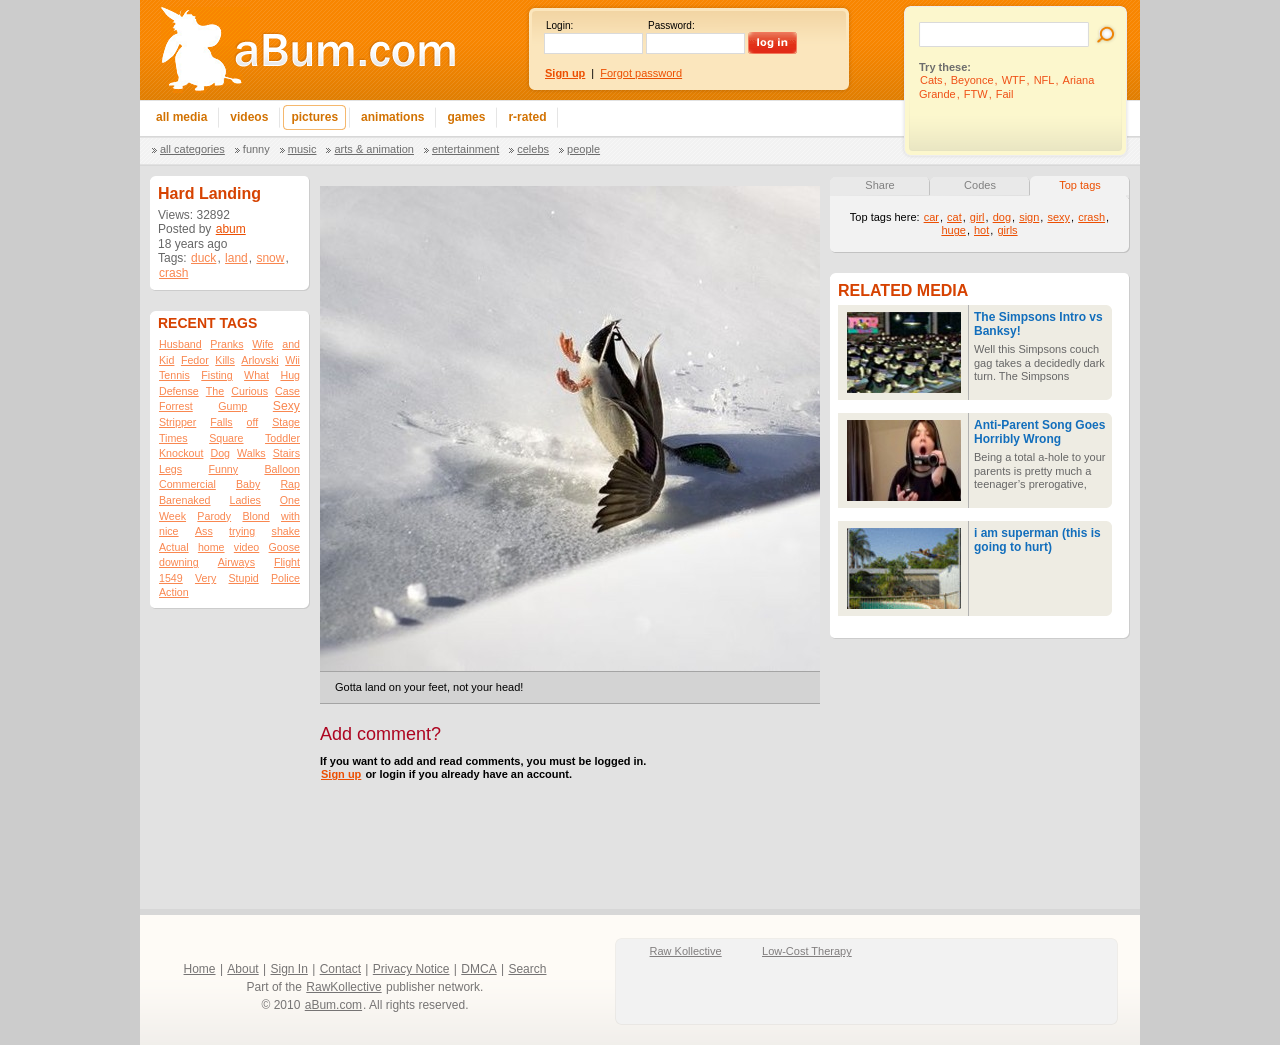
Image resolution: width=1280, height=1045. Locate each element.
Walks (251, 453)
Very (205, 578)
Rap (290, 484)
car (931, 217)
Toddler (282, 438)
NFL (1044, 80)
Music (302, 149)
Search (527, 969)
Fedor (195, 360)
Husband (180, 344)
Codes (980, 185)
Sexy (286, 406)
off (253, 422)
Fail (1005, 94)
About (242, 969)
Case (287, 391)
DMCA (478, 969)
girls (1007, 230)
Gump (232, 406)
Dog (220, 453)
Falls (221, 422)
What (256, 375)
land (236, 258)
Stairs (286, 453)
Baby (248, 484)
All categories (192, 149)
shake (286, 531)
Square (226, 438)
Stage (286, 422)
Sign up (341, 774)
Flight (287, 562)
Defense (179, 391)
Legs (170, 469)
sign (1029, 217)
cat (954, 217)
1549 (171, 578)
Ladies (244, 500)
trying (242, 531)
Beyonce (972, 80)
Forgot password (641, 73)
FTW (976, 94)
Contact (340, 969)
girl (977, 217)
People (583, 149)
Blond (255, 516)
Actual (174, 547)
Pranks (226, 344)
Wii (292, 360)
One (290, 500)
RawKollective (343, 987)
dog (1002, 217)
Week (172, 516)
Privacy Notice (411, 969)
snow (270, 258)
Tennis (174, 375)
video (246, 547)
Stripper (177, 422)
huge (953, 230)
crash (173, 273)
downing (179, 562)
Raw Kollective (686, 951)
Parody (214, 516)
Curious (249, 391)
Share (879, 185)
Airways (236, 562)
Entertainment (465, 149)
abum (231, 229)
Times (173, 438)
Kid (166, 360)
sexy (1058, 217)
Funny (256, 149)
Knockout (181, 453)
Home (200, 969)
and (291, 344)
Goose (284, 547)
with (290, 516)
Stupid (244, 578)
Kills (225, 360)
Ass (204, 531)
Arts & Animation (373, 149)
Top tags (1080, 185)
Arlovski (259, 360)
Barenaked (185, 500)
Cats (931, 80)
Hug (290, 375)
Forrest (176, 406)
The (215, 391)
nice (169, 531)
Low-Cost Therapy (807, 951)
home (211, 547)
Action (174, 592)
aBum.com (333, 1005)
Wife (262, 344)
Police (285, 578)
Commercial (187, 484)
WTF (1014, 80)
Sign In (289, 969)
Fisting (216, 375)
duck (203, 258)
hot (981, 230)
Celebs (533, 149)
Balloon (282, 469)
